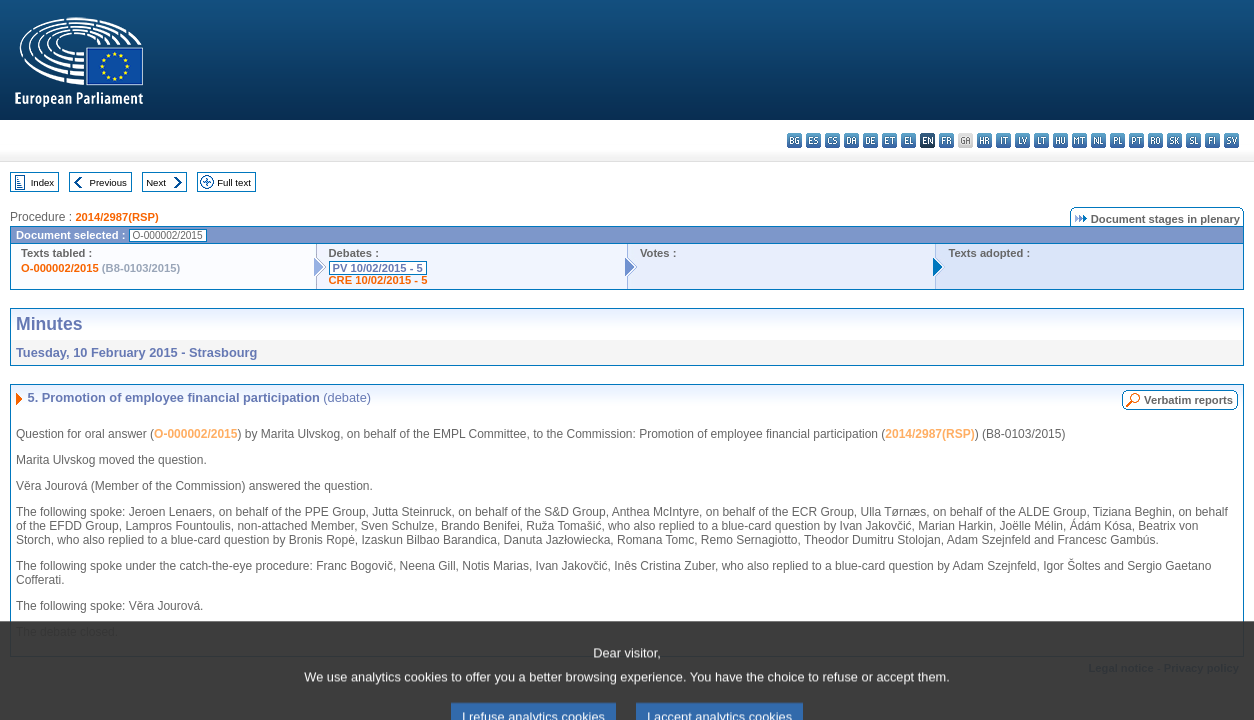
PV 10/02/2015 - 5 (378, 268)
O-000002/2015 (60, 268)
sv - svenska (1231, 140)
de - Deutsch (870, 140)
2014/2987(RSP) (116, 217)
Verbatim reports (1188, 400)
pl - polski (1117, 140)
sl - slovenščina (1193, 140)
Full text (234, 182)
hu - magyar (1060, 140)
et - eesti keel (889, 140)
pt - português (1136, 140)
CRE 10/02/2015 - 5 (378, 280)
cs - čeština (832, 140)
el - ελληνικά (908, 140)
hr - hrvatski (984, 140)
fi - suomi (1212, 140)
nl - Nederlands (1098, 140)
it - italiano (1003, 140)
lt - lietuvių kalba (1041, 140)
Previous (108, 182)
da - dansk (851, 140)
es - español (813, 140)
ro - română (1155, 140)
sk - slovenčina (1174, 140)
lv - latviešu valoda (1022, 140)
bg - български (794, 140)
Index (42, 182)
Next (156, 182)
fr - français (946, 140)
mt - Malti (1079, 140)
